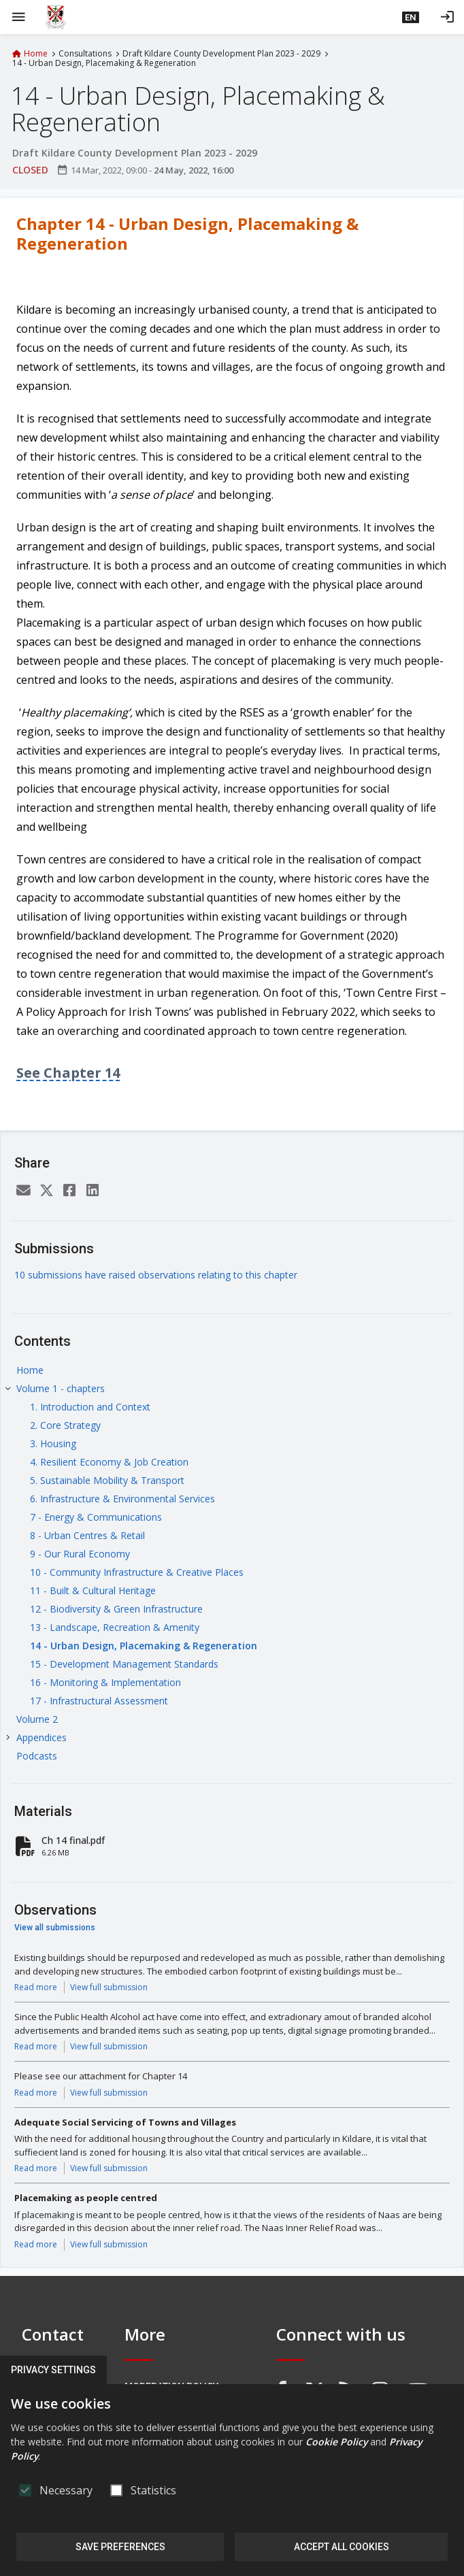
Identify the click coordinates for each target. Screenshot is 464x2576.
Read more (35, 1987)
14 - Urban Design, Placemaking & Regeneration (143, 1645)
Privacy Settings (53, 2369)
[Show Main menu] (18, 17)
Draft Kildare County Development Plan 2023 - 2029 (221, 54)
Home (36, 54)
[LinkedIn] (92, 1191)
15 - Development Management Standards (124, 1663)
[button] (410, 17)
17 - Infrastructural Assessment (99, 1700)
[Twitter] (46, 1191)
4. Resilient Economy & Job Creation (109, 1461)
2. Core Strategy (65, 1425)
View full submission (109, 1987)
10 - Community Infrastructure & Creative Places (137, 1572)
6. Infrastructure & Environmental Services (122, 1498)
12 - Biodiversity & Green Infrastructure (116, 1608)
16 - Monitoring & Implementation (105, 1682)
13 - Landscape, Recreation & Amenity (114, 1627)
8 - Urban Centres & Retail (87, 1535)
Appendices (41, 1737)
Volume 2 (37, 1719)
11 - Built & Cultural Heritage (93, 1590)
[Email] (23, 1191)
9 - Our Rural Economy (80, 1553)
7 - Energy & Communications (96, 1516)
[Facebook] (69, 1191)
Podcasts (36, 1755)
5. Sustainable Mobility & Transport (107, 1480)
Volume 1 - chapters (60, 1388)
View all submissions (54, 1927)
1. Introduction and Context (90, 1406)
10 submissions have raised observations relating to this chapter (155, 1274)
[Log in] (447, 17)
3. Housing (53, 1443)
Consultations (85, 54)
